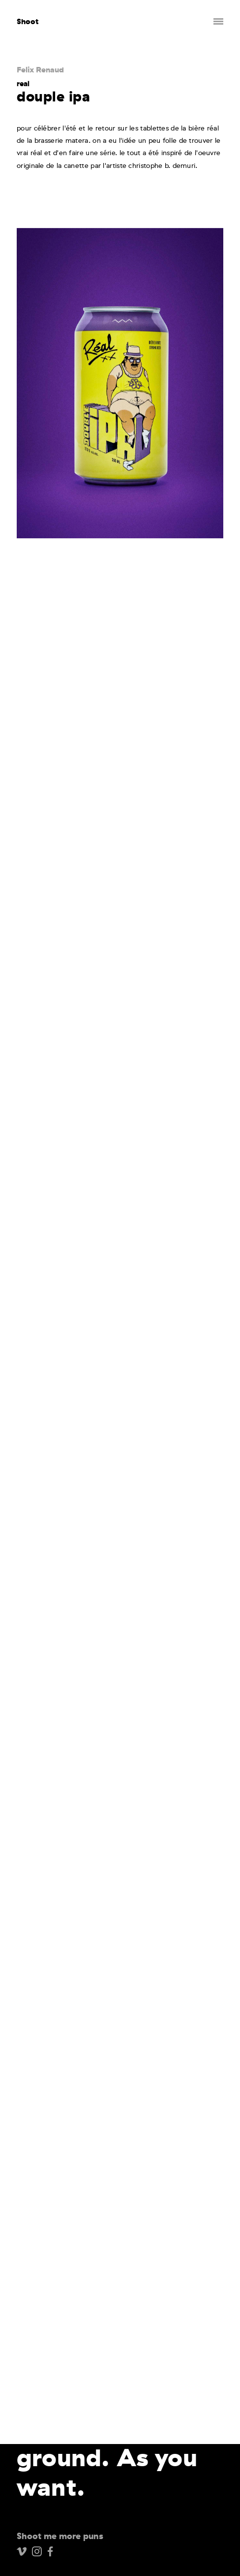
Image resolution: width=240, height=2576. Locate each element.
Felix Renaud (40, 69)
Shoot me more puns (60, 2536)
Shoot (28, 21)
